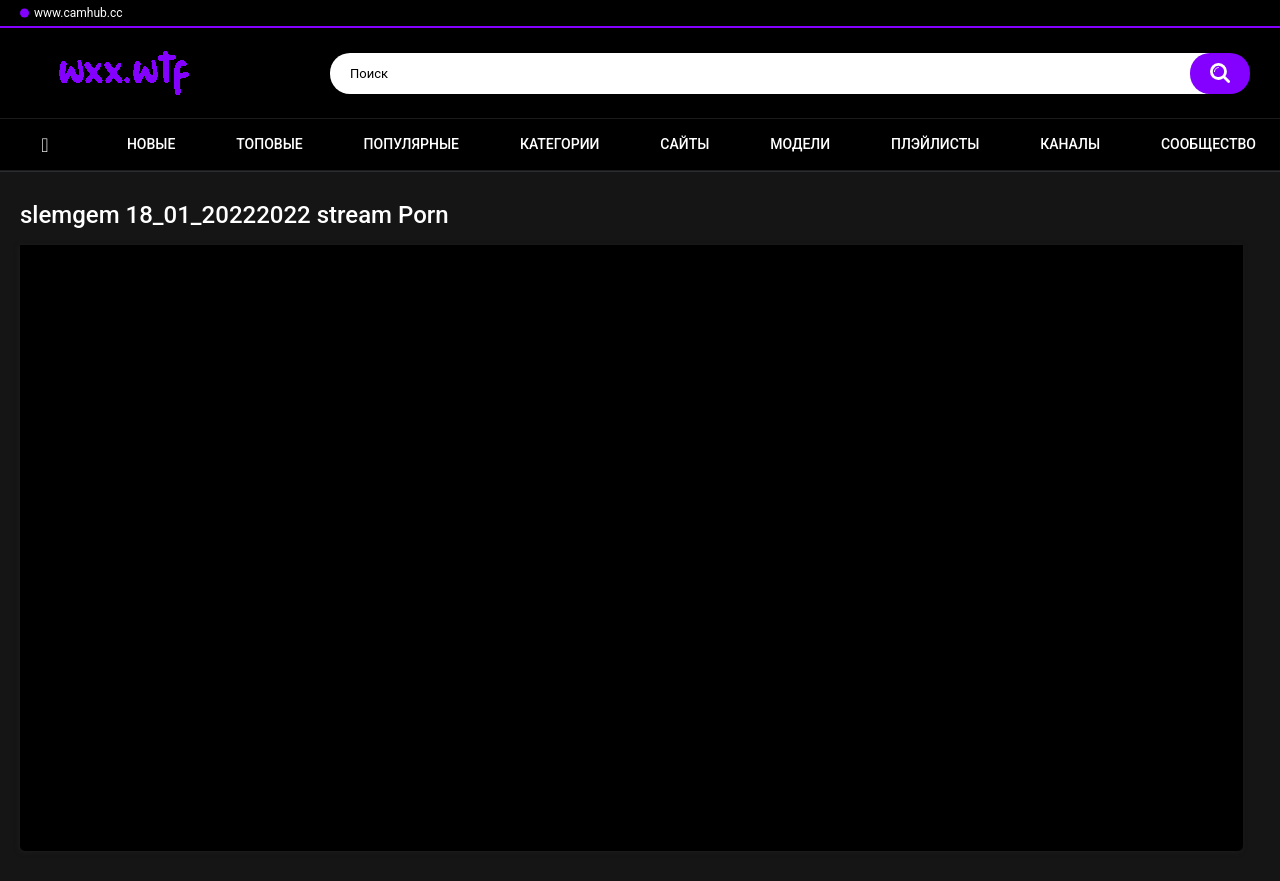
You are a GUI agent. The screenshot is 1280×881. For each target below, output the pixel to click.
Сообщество (1208, 144)
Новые (151, 144)
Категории (560, 144)
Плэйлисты (935, 144)
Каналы (1070, 144)
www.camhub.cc (78, 13)
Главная (45, 144)
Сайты (684, 144)
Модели (800, 144)
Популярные (411, 144)
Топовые (269, 144)
